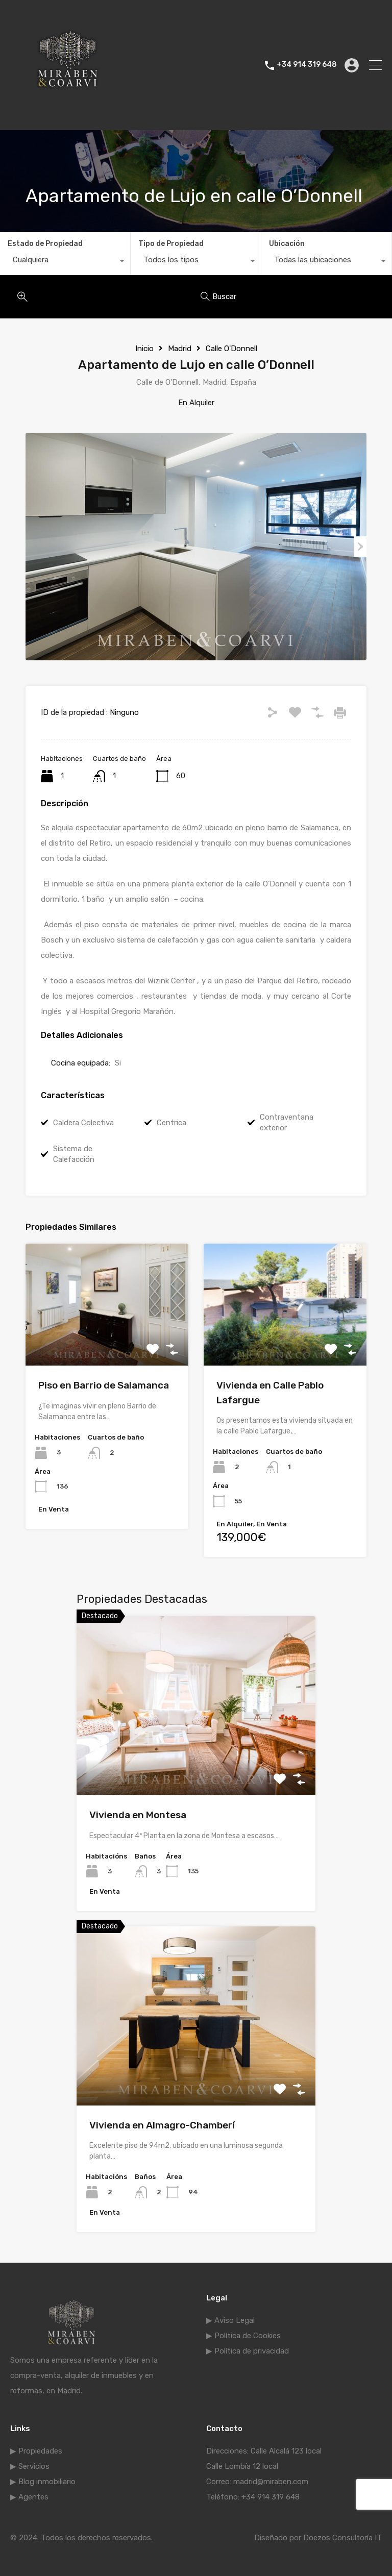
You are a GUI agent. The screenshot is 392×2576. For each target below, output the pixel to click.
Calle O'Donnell (231, 348)
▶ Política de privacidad (247, 2351)
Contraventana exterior (286, 1122)
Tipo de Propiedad (171, 243)
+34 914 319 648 (307, 65)
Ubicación (287, 243)
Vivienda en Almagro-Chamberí (162, 2125)
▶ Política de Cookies (243, 2335)
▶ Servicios (30, 2466)
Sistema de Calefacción (73, 1154)
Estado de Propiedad (45, 243)
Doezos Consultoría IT (342, 2537)
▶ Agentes (29, 2496)
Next (360, 546)
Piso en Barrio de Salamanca (103, 1385)
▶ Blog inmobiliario (43, 2481)
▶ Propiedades (36, 2451)
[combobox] (65, 262)
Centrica (171, 1122)
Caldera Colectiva (83, 1122)
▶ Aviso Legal (230, 2320)
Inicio (144, 348)
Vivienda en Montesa (137, 1815)
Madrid (179, 348)
